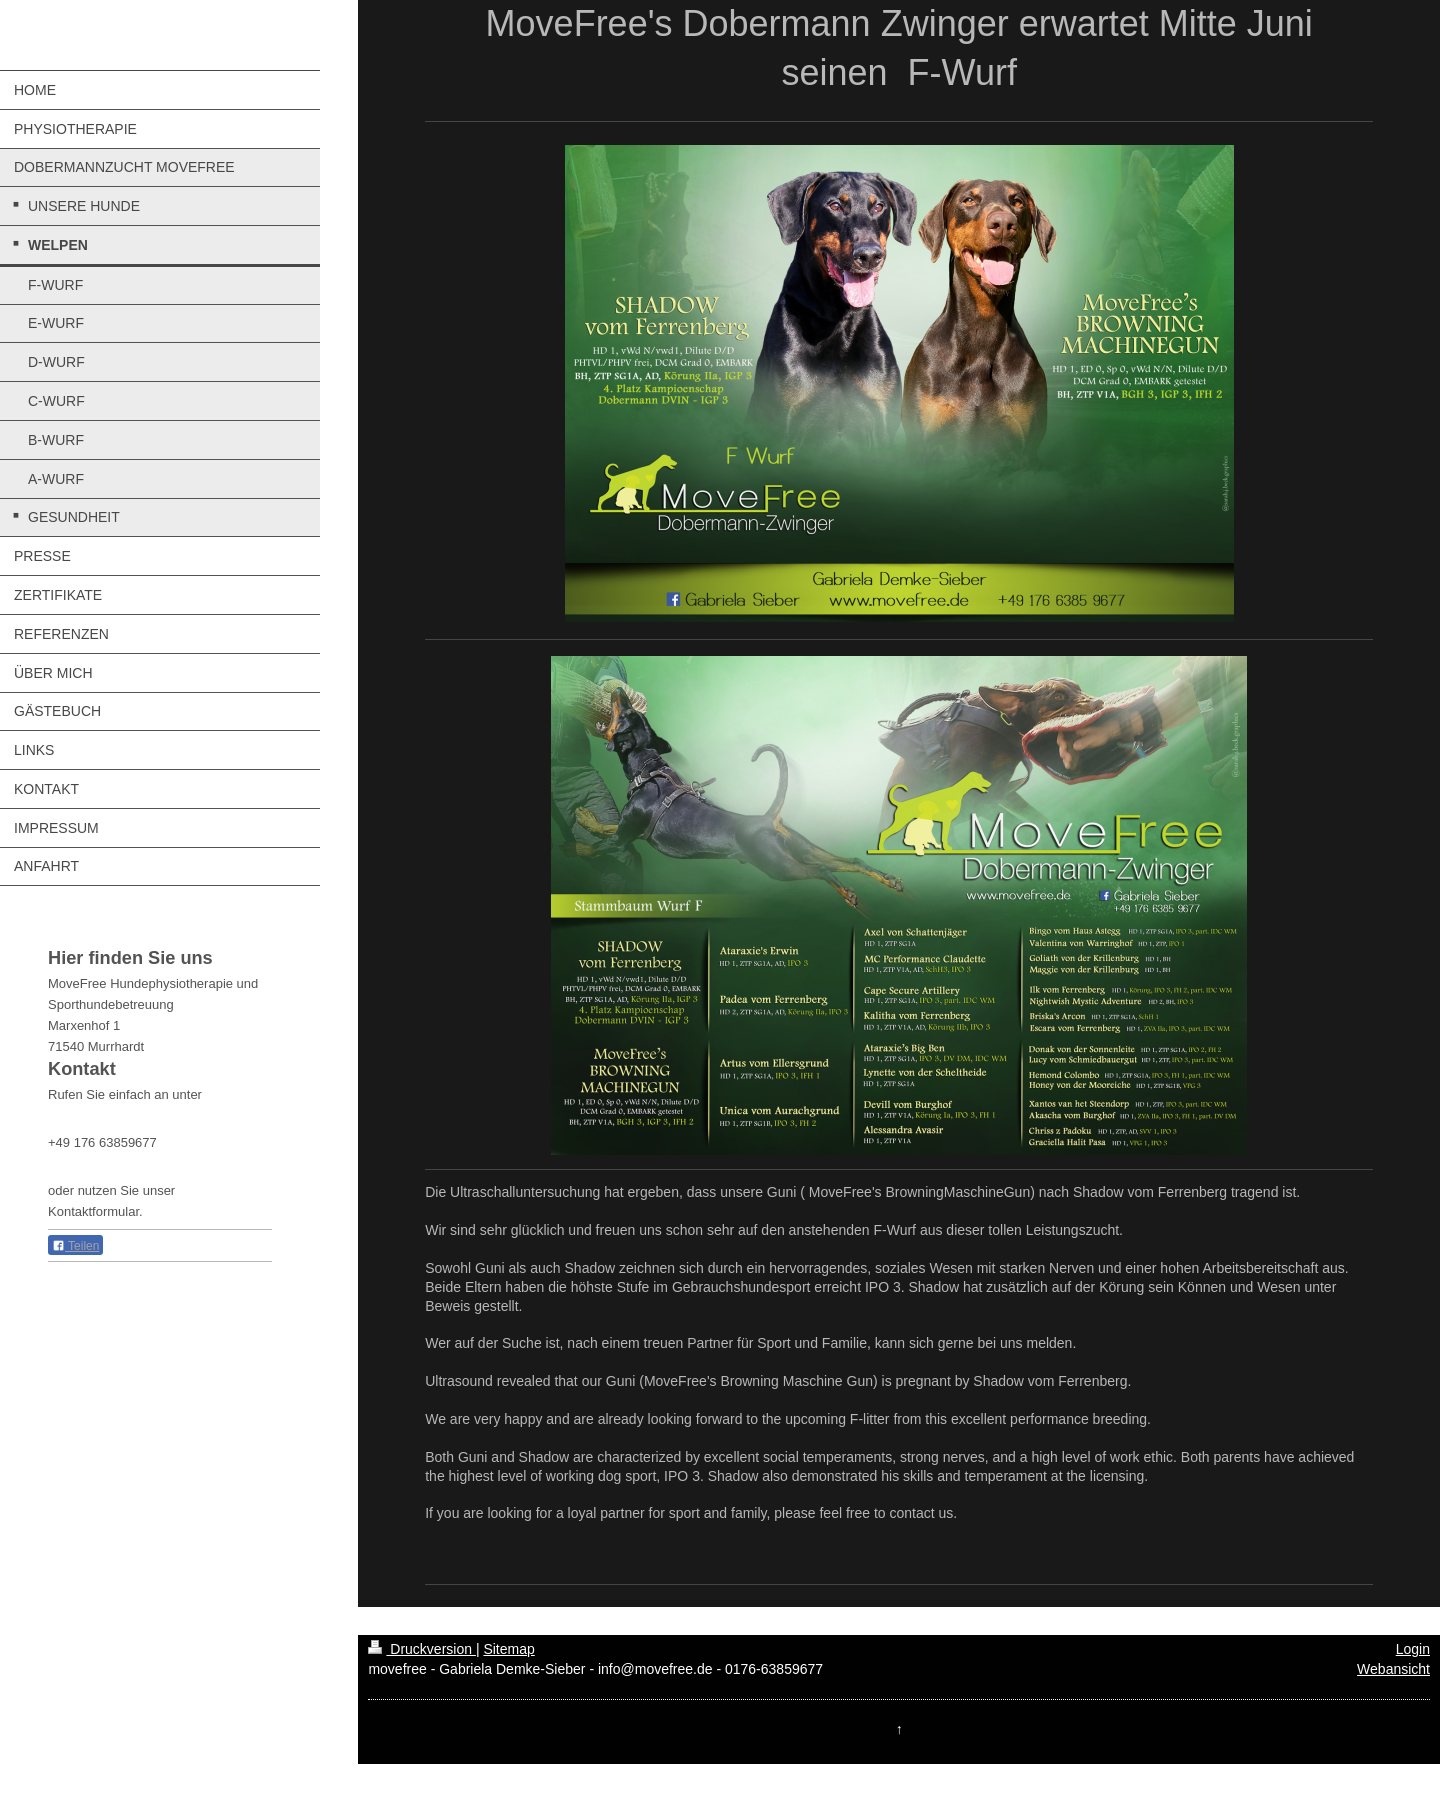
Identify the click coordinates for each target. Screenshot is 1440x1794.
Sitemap (508, 1649)
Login (1413, 1649)
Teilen (75, 1246)
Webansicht (1393, 1669)
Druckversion (421, 1649)
